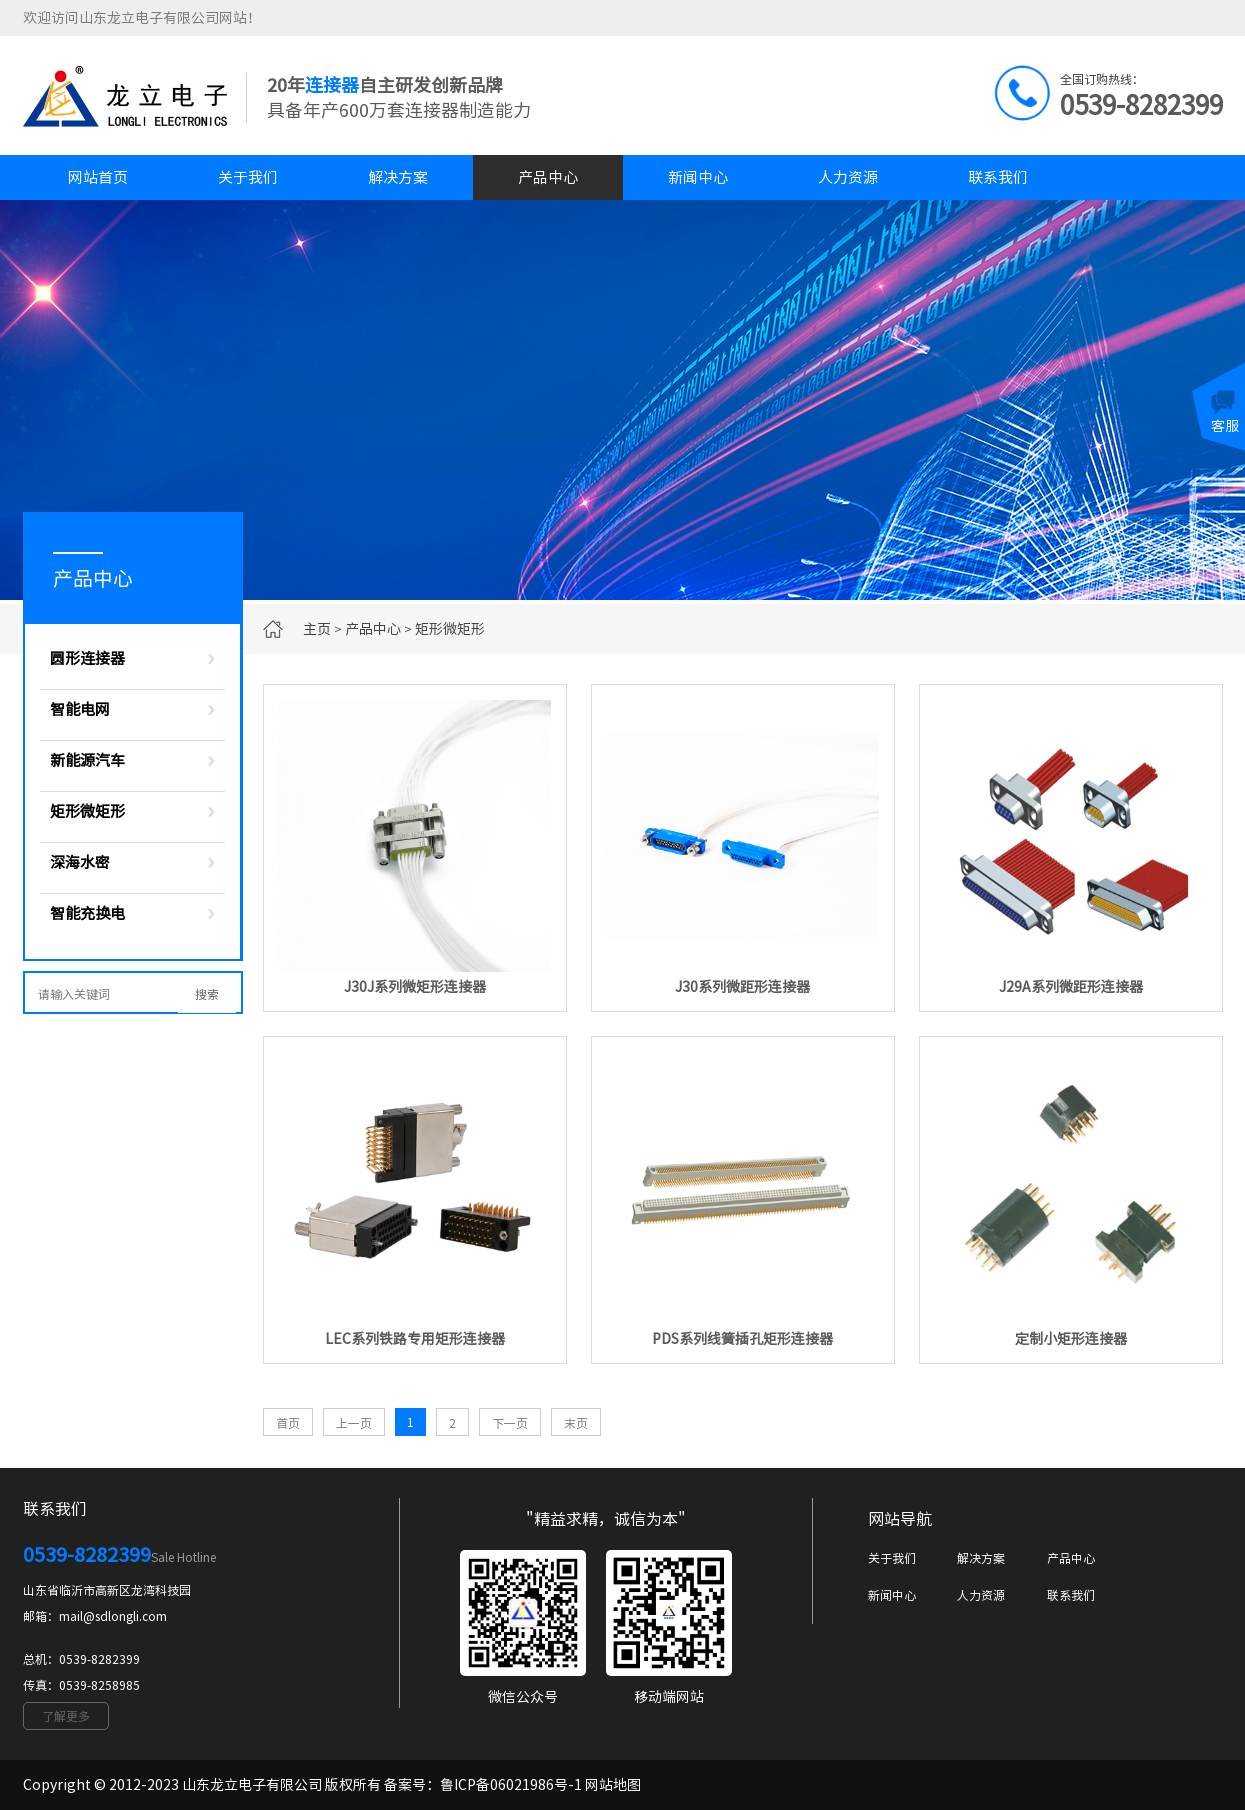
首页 (288, 1423)
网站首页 (98, 177)
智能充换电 (87, 913)
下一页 (510, 1423)
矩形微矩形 (450, 629)
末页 (576, 1423)
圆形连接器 (87, 658)
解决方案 (398, 177)
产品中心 (548, 177)
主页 (317, 629)
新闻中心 (698, 177)
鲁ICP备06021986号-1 (511, 1785)
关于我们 (248, 177)
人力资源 (848, 177)
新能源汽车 (87, 760)
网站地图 (613, 1785)
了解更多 (66, 1716)
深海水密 (80, 862)
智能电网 (80, 709)
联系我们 (998, 177)
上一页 (354, 1423)
